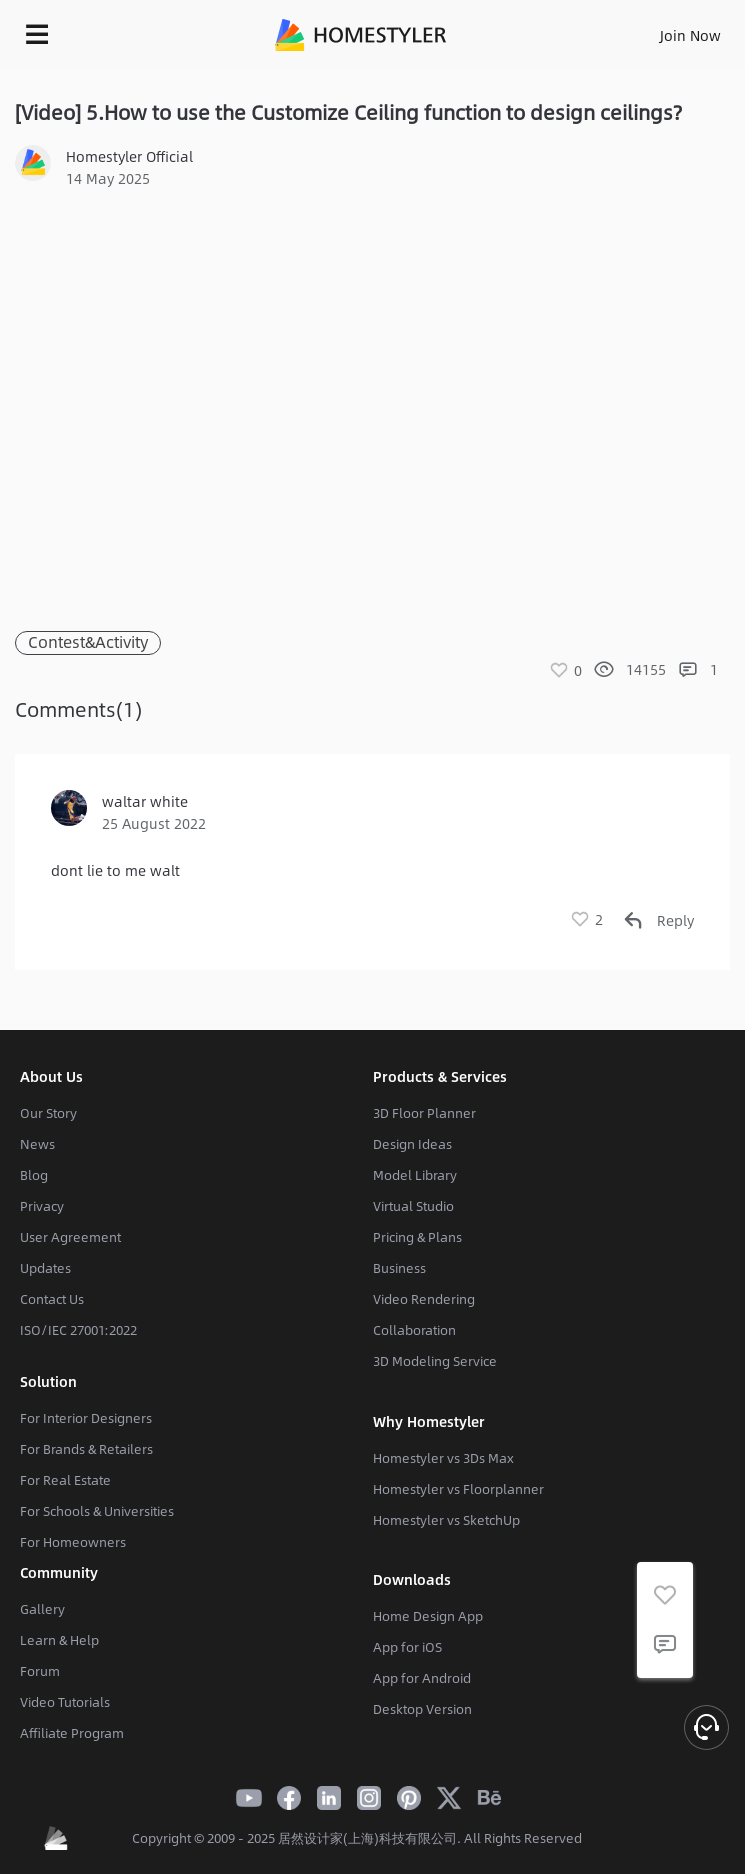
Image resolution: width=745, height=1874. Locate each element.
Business (399, 1268)
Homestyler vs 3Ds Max (443, 1458)
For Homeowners (73, 1542)
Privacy (42, 1206)
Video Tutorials (65, 1702)
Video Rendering (424, 1299)
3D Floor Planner (424, 1113)
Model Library (415, 1175)
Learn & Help (59, 1640)
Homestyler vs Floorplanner (458, 1489)
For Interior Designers (86, 1418)
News (37, 1144)
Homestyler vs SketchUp (446, 1520)
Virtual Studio (413, 1206)
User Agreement (70, 1237)
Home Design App (428, 1616)
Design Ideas (412, 1144)
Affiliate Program (72, 1733)
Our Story (48, 1113)
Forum (40, 1671)
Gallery (42, 1609)
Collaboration (414, 1330)
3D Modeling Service (435, 1361)
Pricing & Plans (417, 1237)
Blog (34, 1175)
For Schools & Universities (97, 1511)
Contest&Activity (88, 642)
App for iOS (407, 1647)
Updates (45, 1268)
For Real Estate (65, 1480)
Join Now (690, 35)
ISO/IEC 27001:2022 (78, 1330)
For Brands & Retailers (86, 1449)
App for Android (422, 1678)
